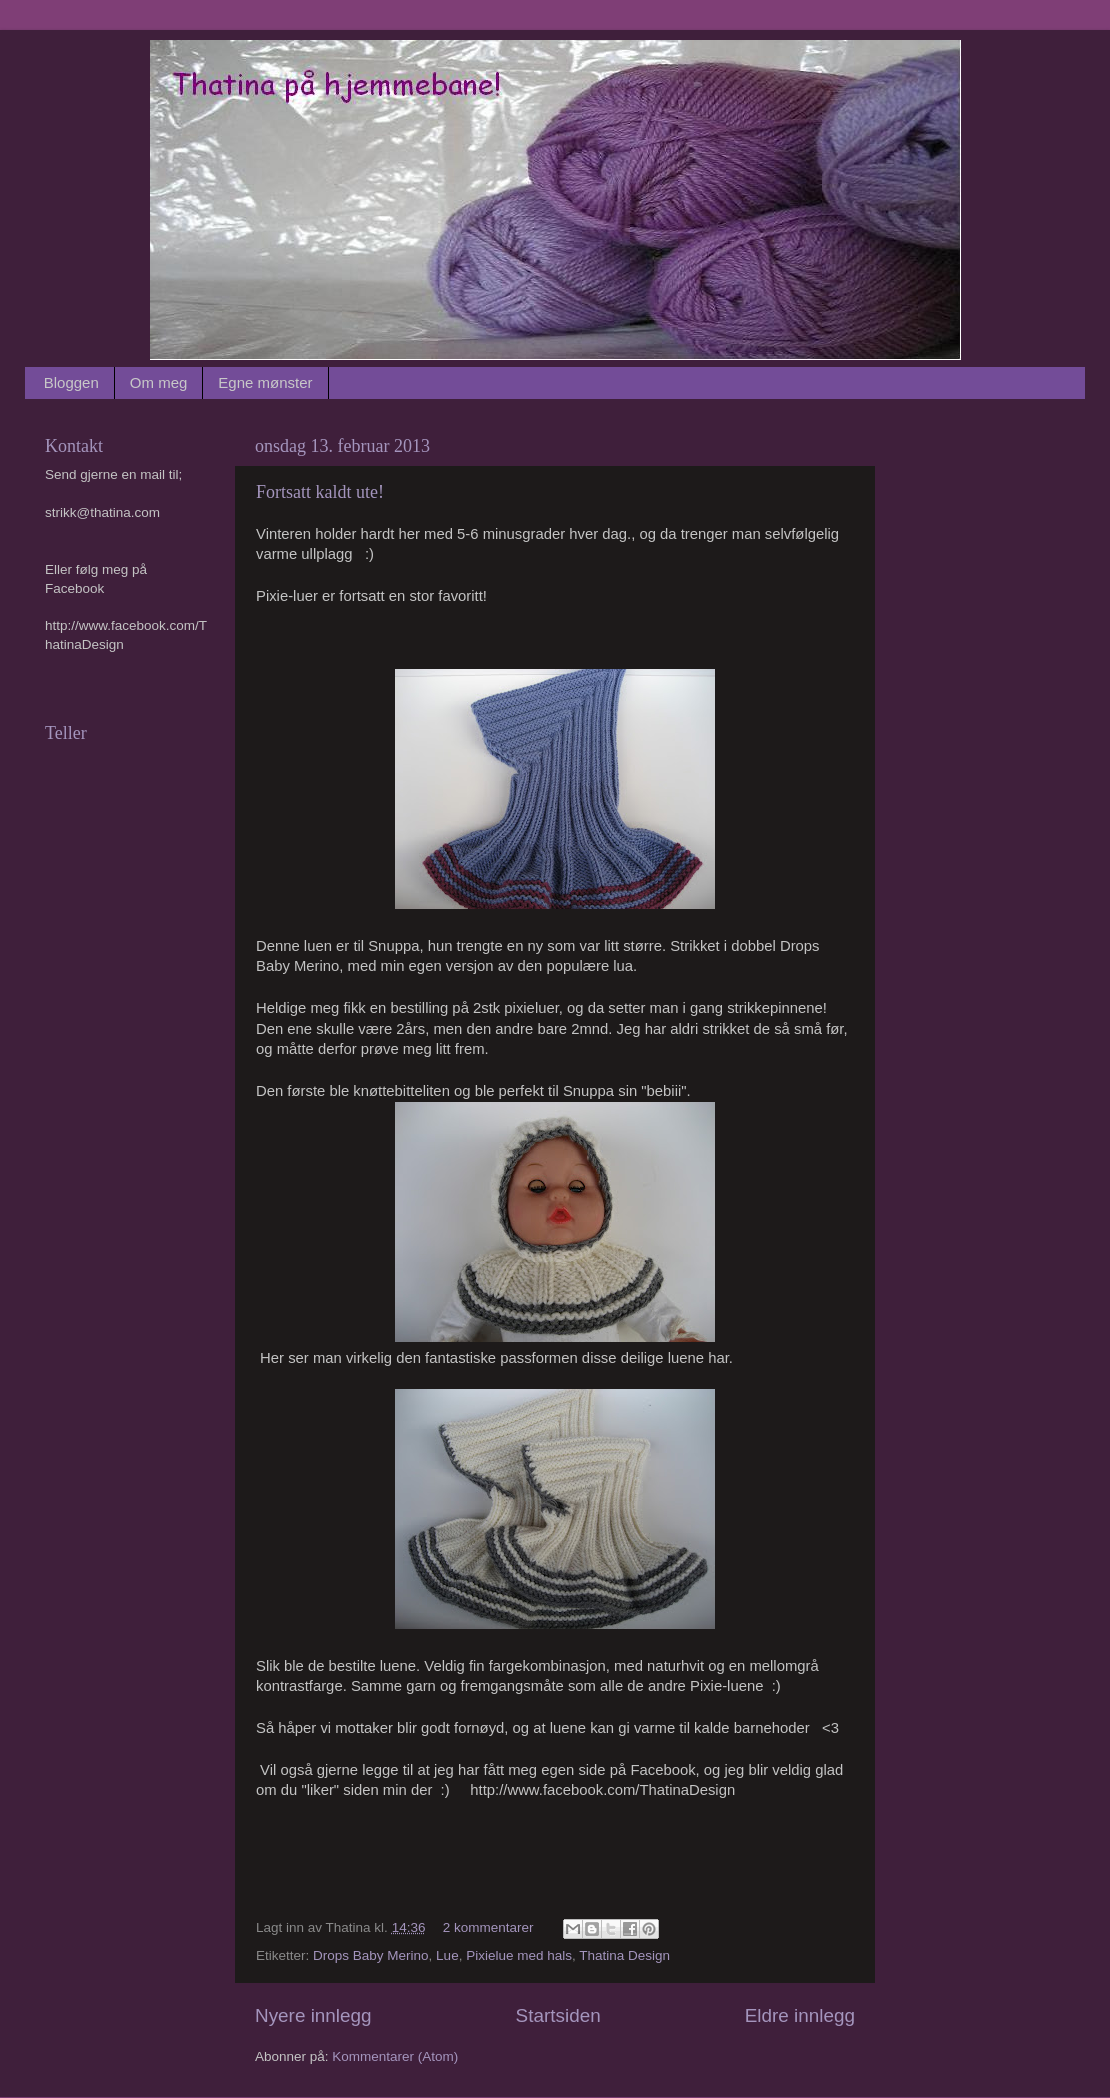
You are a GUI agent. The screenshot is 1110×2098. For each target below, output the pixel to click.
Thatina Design (624, 1955)
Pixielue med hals (519, 1955)
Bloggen (71, 382)
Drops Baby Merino (371, 1955)
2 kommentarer (488, 1927)
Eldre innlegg (800, 2015)
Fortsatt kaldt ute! (320, 492)
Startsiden (558, 2015)
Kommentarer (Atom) (395, 2056)
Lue (447, 1955)
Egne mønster (265, 382)
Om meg (159, 382)
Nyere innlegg (313, 2015)
